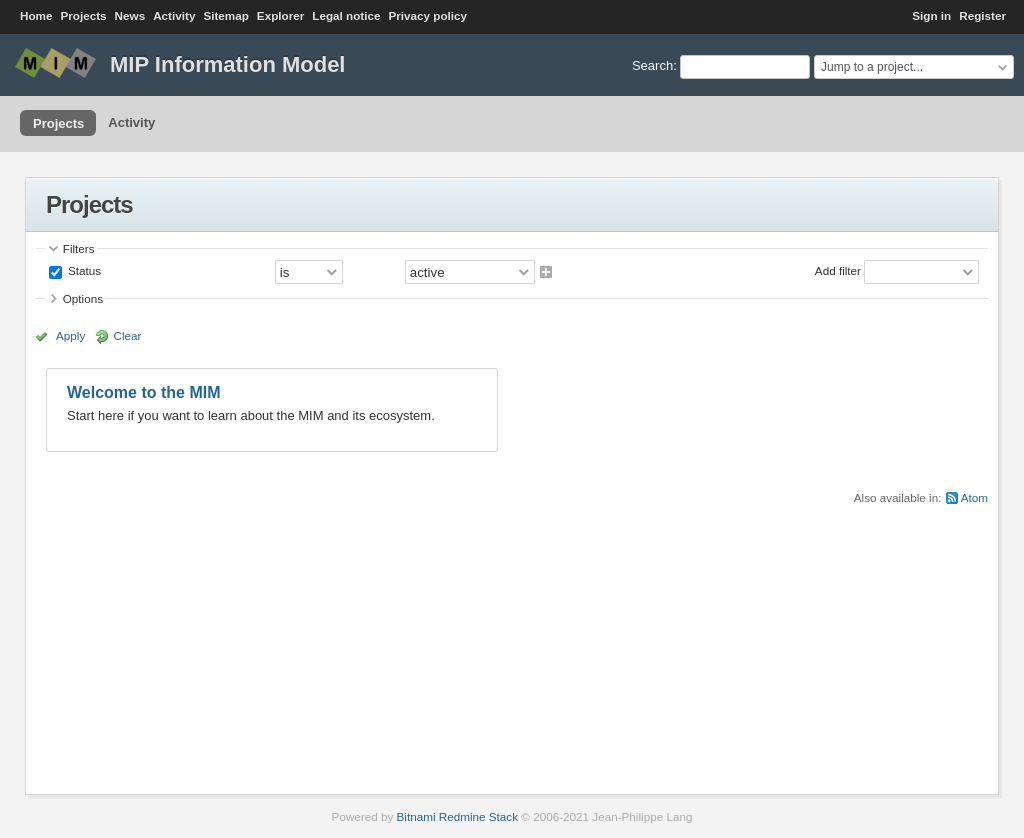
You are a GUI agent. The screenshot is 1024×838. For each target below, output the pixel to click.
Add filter (838, 270)
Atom (974, 497)
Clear (128, 335)
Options (83, 298)
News (130, 15)
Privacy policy (427, 15)
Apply (70, 335)
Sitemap (225, 15)
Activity (174, 15)
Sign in (931, 15)
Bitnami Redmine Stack (457, 816)
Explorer (280, 15)
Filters (79, 248)
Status (83, 270)
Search (652, 65)
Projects (83, 15)
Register (982, 15)
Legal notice (346, 15)
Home (36, 15)
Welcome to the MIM (144, 392)
